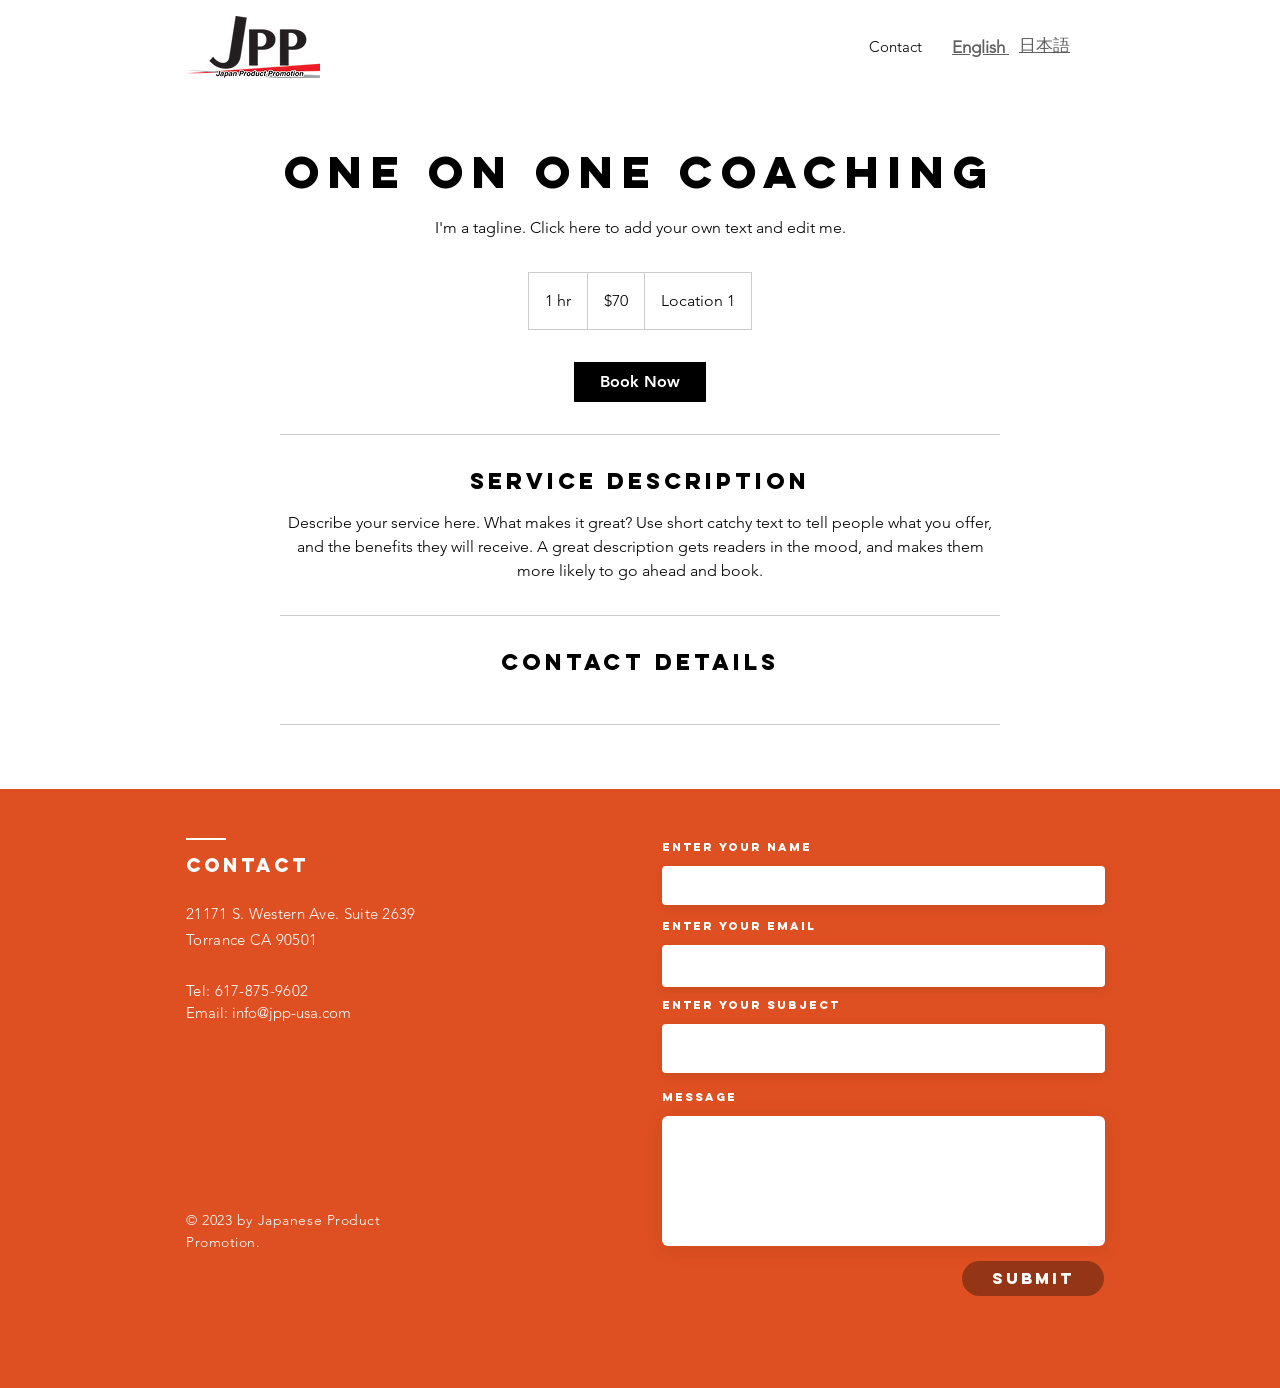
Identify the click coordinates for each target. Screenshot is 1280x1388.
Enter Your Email (739, 926)
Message (699, 1097)
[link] (640, 382)
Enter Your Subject (751, 1005)
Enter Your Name (737, 847)
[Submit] (1033, 1278)
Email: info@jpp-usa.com (268, 1012)
